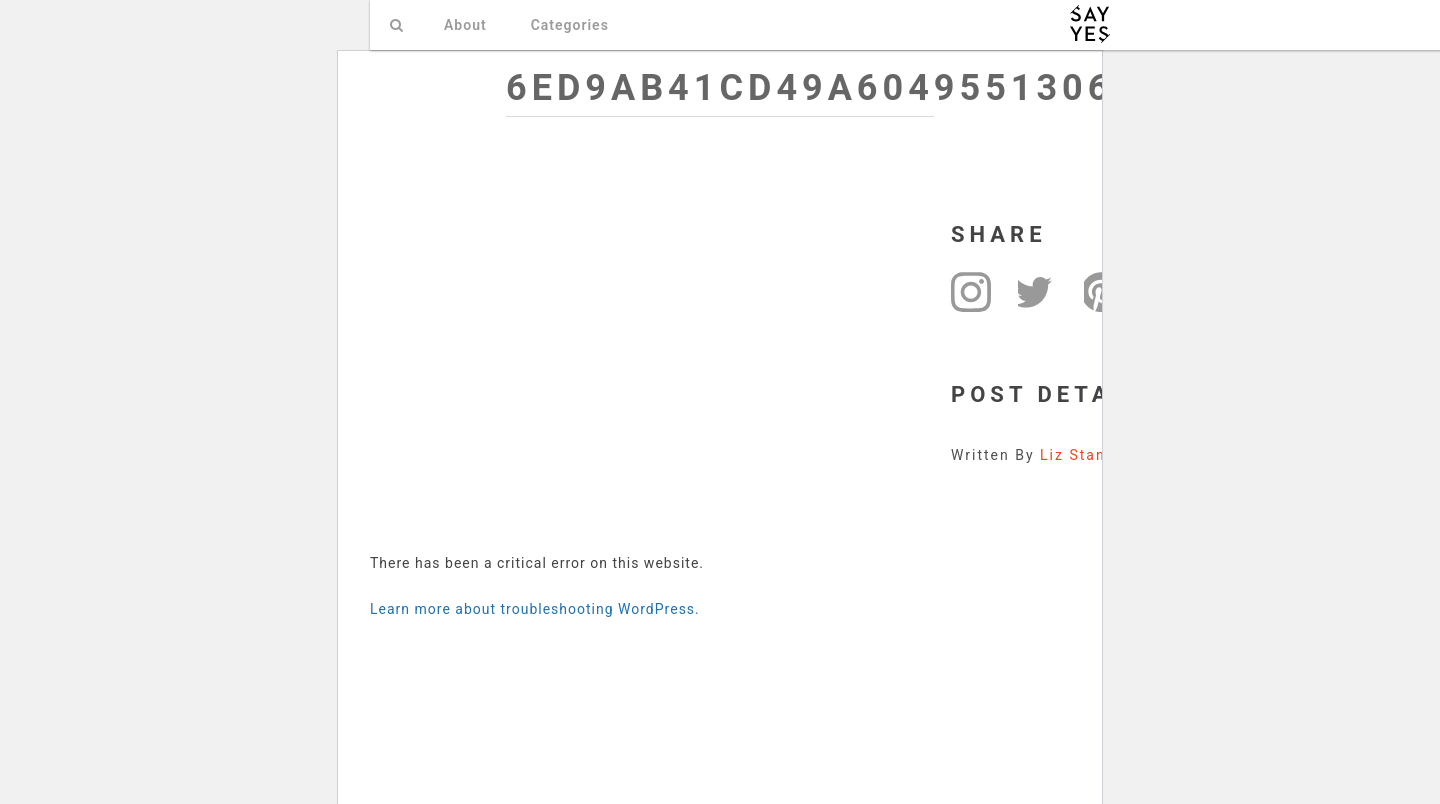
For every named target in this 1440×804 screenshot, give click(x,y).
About (465, 25)
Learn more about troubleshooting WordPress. (535, 609)
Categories (570, 25)
